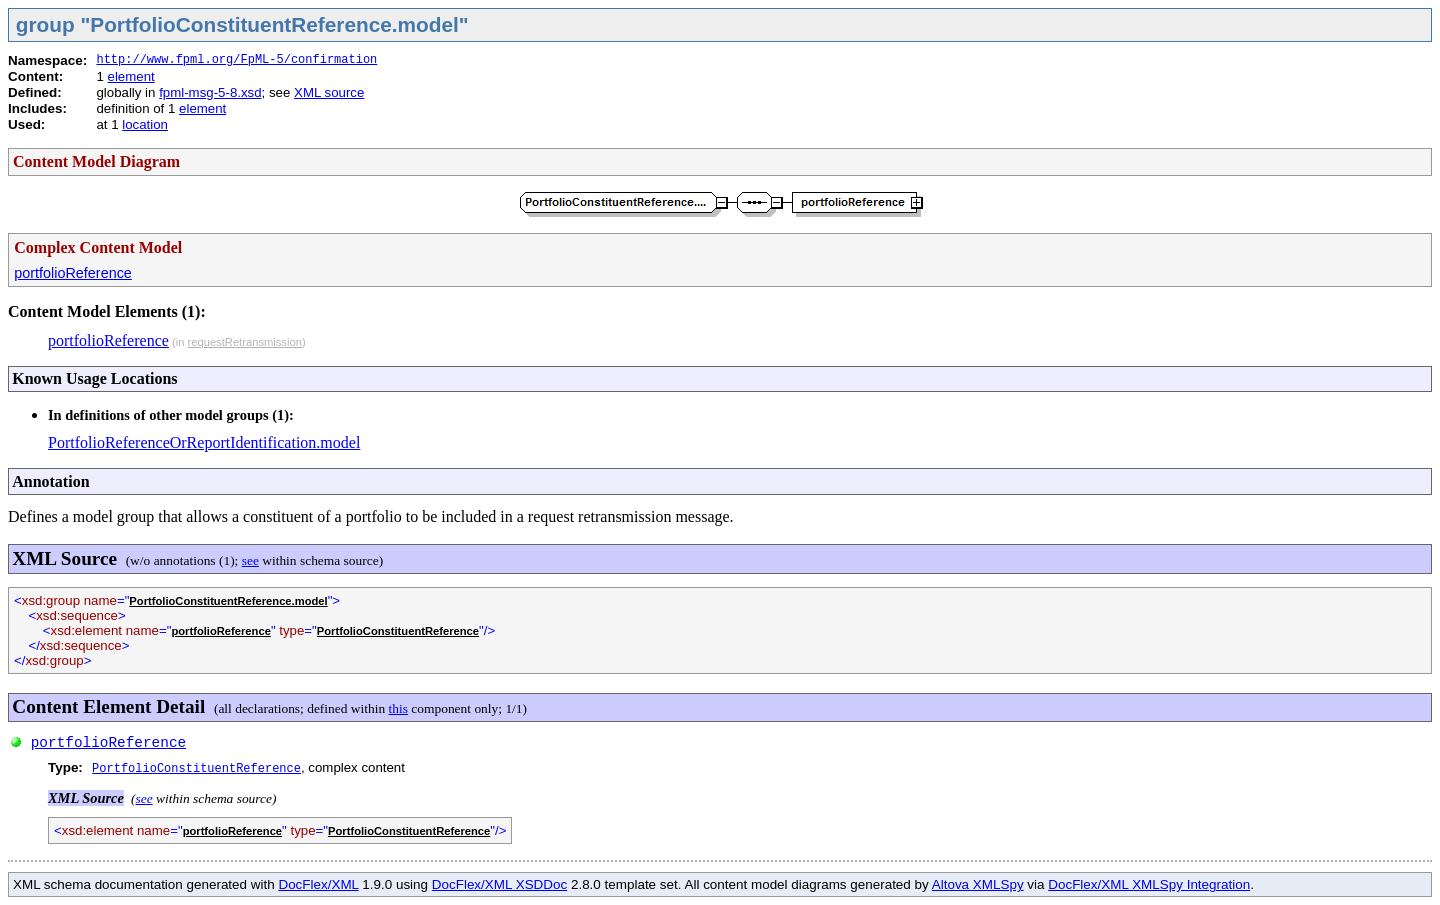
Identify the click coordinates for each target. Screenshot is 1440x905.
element (131, 76)
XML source (329, 92)
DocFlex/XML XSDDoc (499, 884)
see (250, 560)
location (145, 124)
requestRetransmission (244, 342)
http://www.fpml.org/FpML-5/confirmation (236, 60)
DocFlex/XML (318, 884)
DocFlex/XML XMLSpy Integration (1149, 884)
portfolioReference (73, 273)
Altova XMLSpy (978, 884)
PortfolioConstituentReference (398, 631)
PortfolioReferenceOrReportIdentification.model (204, 442)
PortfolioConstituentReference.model (228, 601)
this (398, 708)
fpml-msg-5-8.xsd (210, 92)
